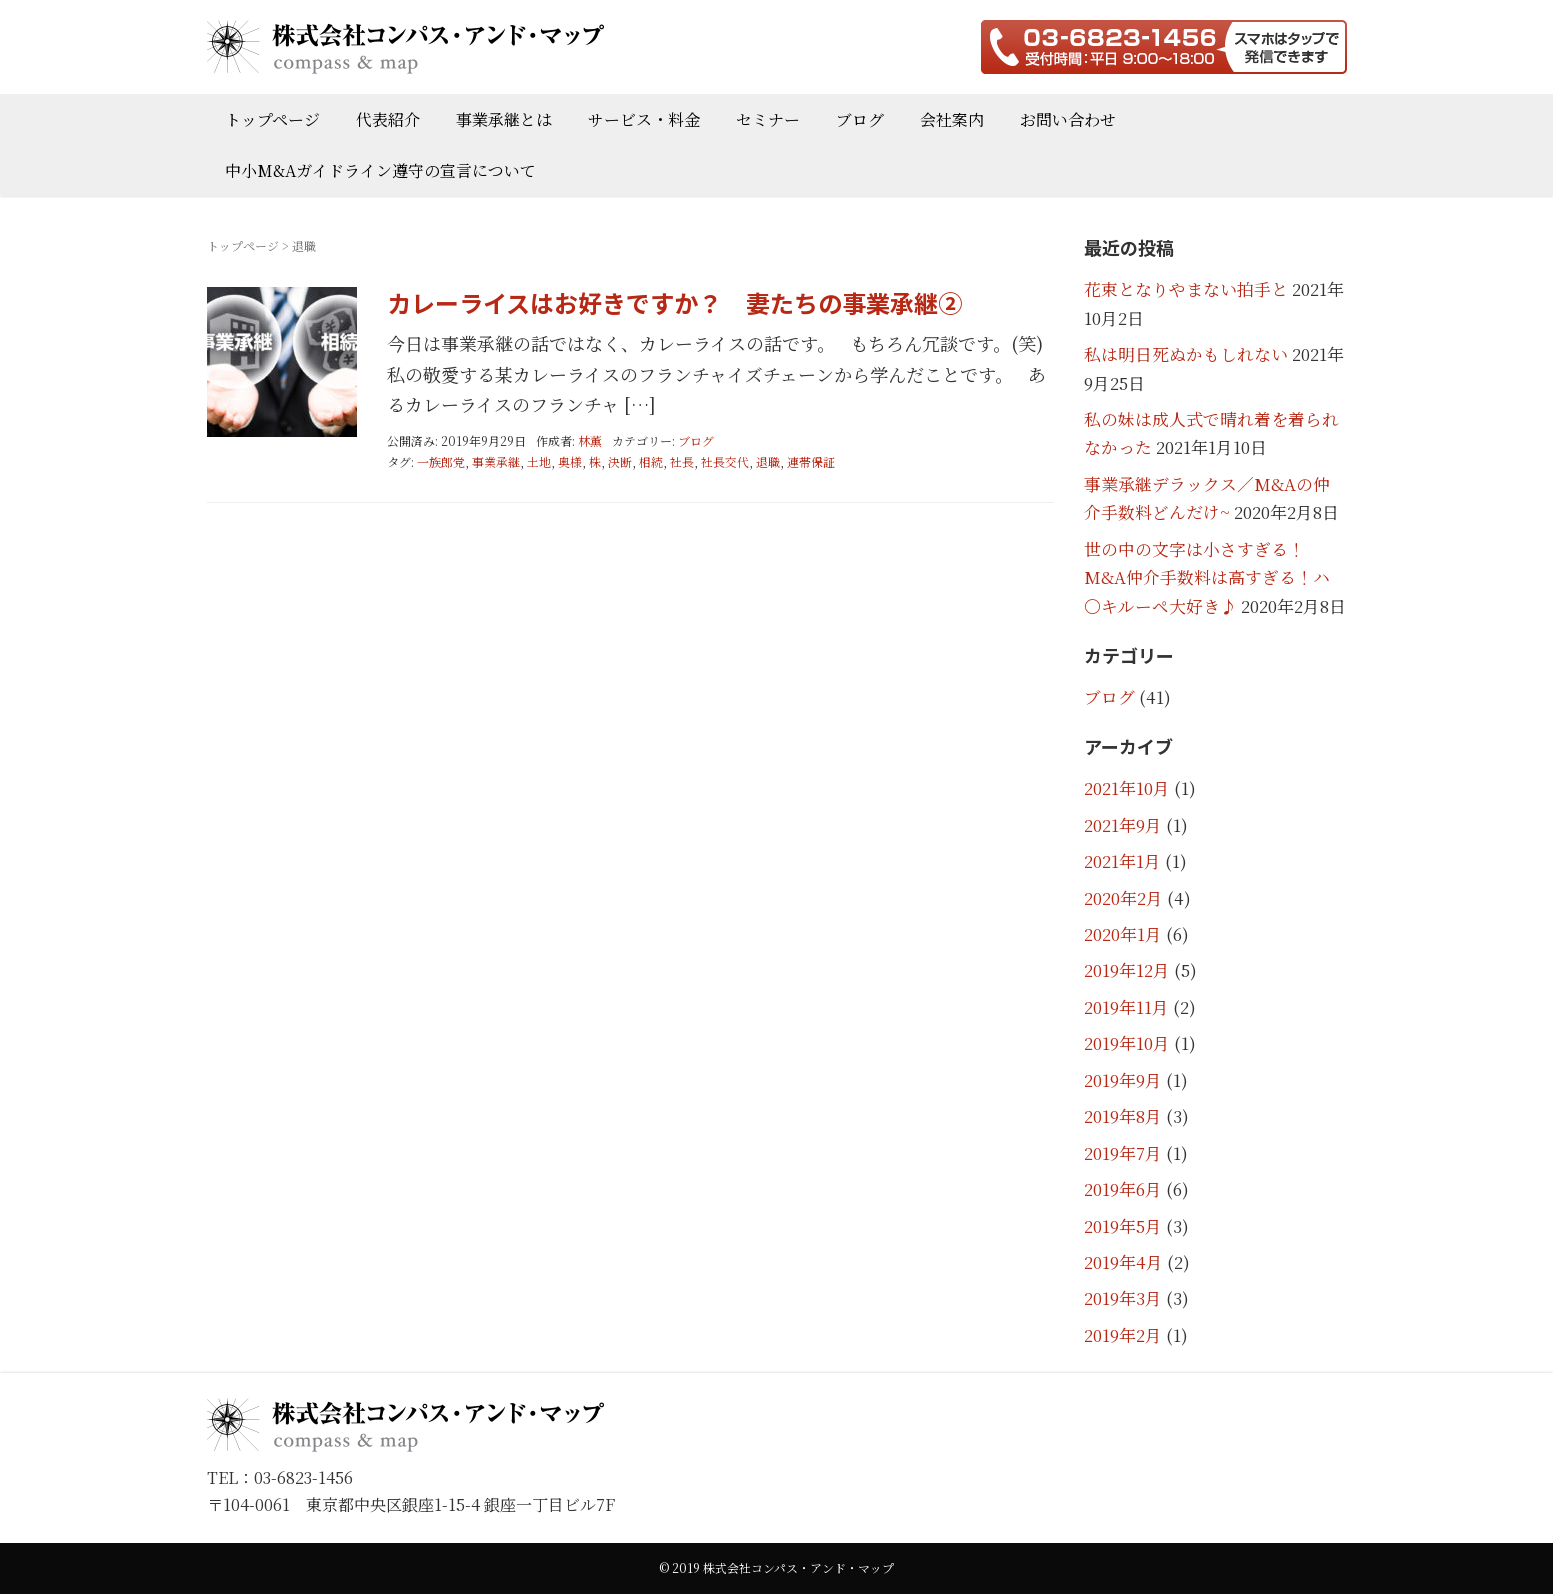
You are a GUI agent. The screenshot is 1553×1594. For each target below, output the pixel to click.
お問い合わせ (1068, 119)
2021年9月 (1123, 825)
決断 (620, 461)
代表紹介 (388, 119)
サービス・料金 (644, 119)
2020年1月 (1123, 934)
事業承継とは (504, 119)
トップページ (272, 119)
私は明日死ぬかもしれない (1186, 354)
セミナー (768, 119)
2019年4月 (1123, 1262)
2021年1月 (1122, 861)
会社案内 (952, 119)
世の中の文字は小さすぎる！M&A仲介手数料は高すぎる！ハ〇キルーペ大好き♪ (1207, 577)
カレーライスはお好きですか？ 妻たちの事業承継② (674, 302)
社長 (682, 461)
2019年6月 (1123, 1189)
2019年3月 (1123, 1298)
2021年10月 (1127, 788)
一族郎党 (441, 461)
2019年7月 (1123, 1153)
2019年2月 (1123, 1335)
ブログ (860, 119)
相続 (651, 461)
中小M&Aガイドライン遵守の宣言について (380, 170)
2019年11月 (1126, 1007)
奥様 (570, 461)
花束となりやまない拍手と (1186, 289)
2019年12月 (1127, 970)
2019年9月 (1123, 1080)
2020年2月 (1123, 898)
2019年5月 (1123, 1226)
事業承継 (496, 461)
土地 (539, 461)
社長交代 (725, 461)
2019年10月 (1127, 1043)
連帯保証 (811, 461)
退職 (768, 461)
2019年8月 (1123, 1116)
